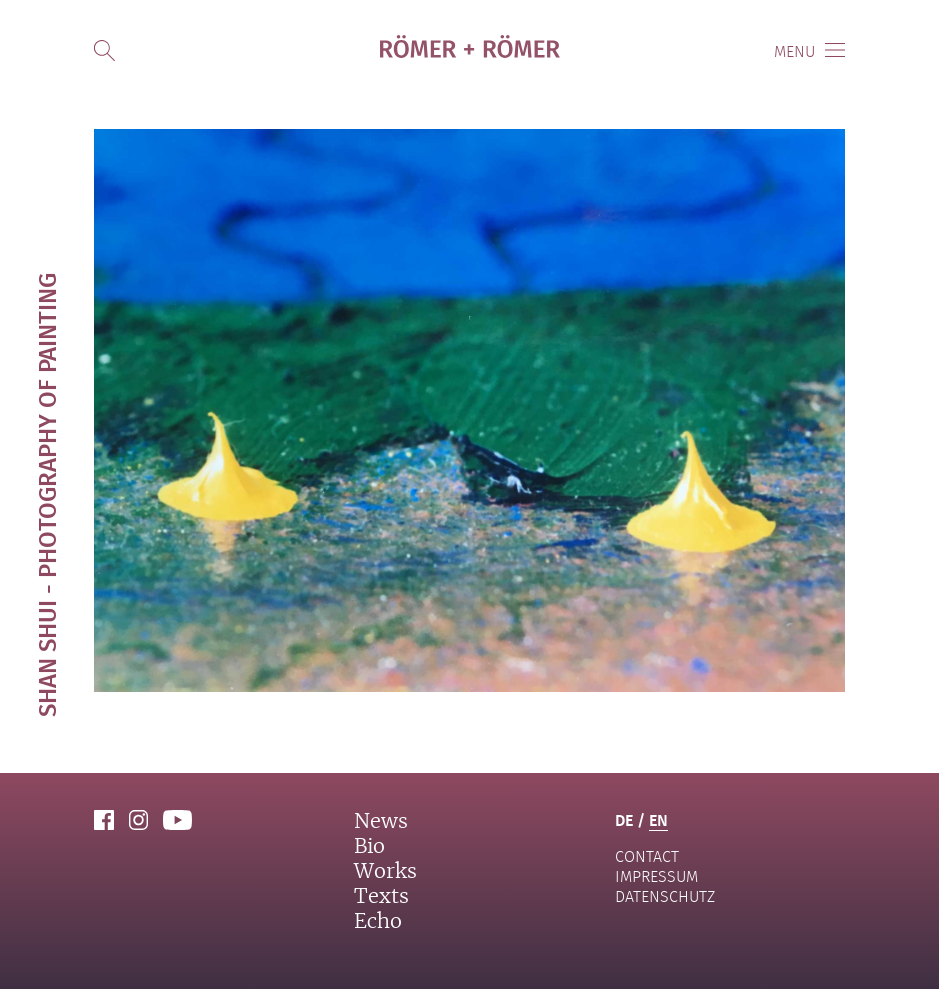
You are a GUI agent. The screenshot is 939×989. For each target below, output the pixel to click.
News (381, 822)
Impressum (656, 876)
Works (385, 872)
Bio (369, 847)
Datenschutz (665, 896)
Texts (381, 897)
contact (647, 856)
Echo (378, 922)
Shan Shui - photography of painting (46, 495)
